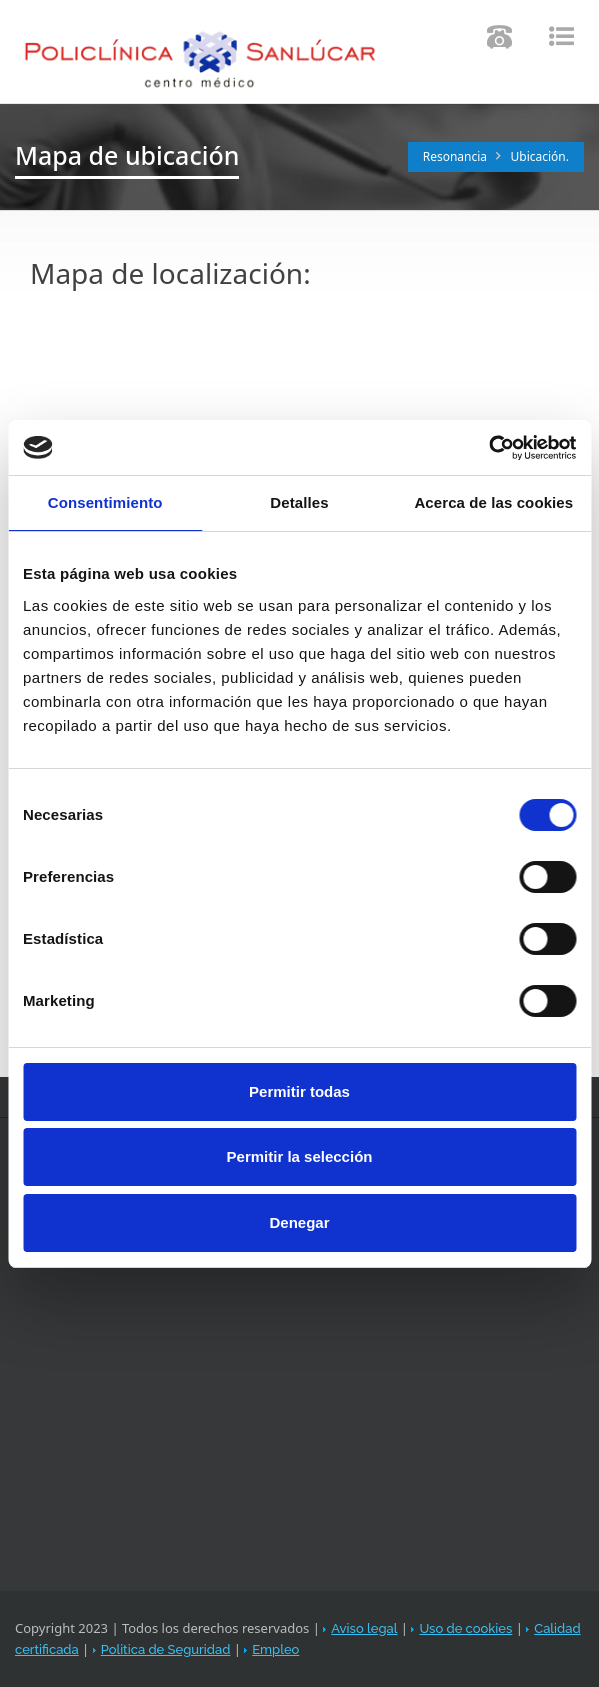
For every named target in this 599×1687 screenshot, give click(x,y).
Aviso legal (364, 1628)
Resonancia (455, 156)
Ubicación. (540, 156)
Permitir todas (299, 1091)
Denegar (299, 1222)
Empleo (275, 1649)
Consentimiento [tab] (105, 502)
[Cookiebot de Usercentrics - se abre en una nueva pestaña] (488, 448)
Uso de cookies (465, 1628)
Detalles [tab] (299, 502)
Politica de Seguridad (166, 1649)
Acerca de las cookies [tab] (493, 502)
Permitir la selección (300, 1156)
